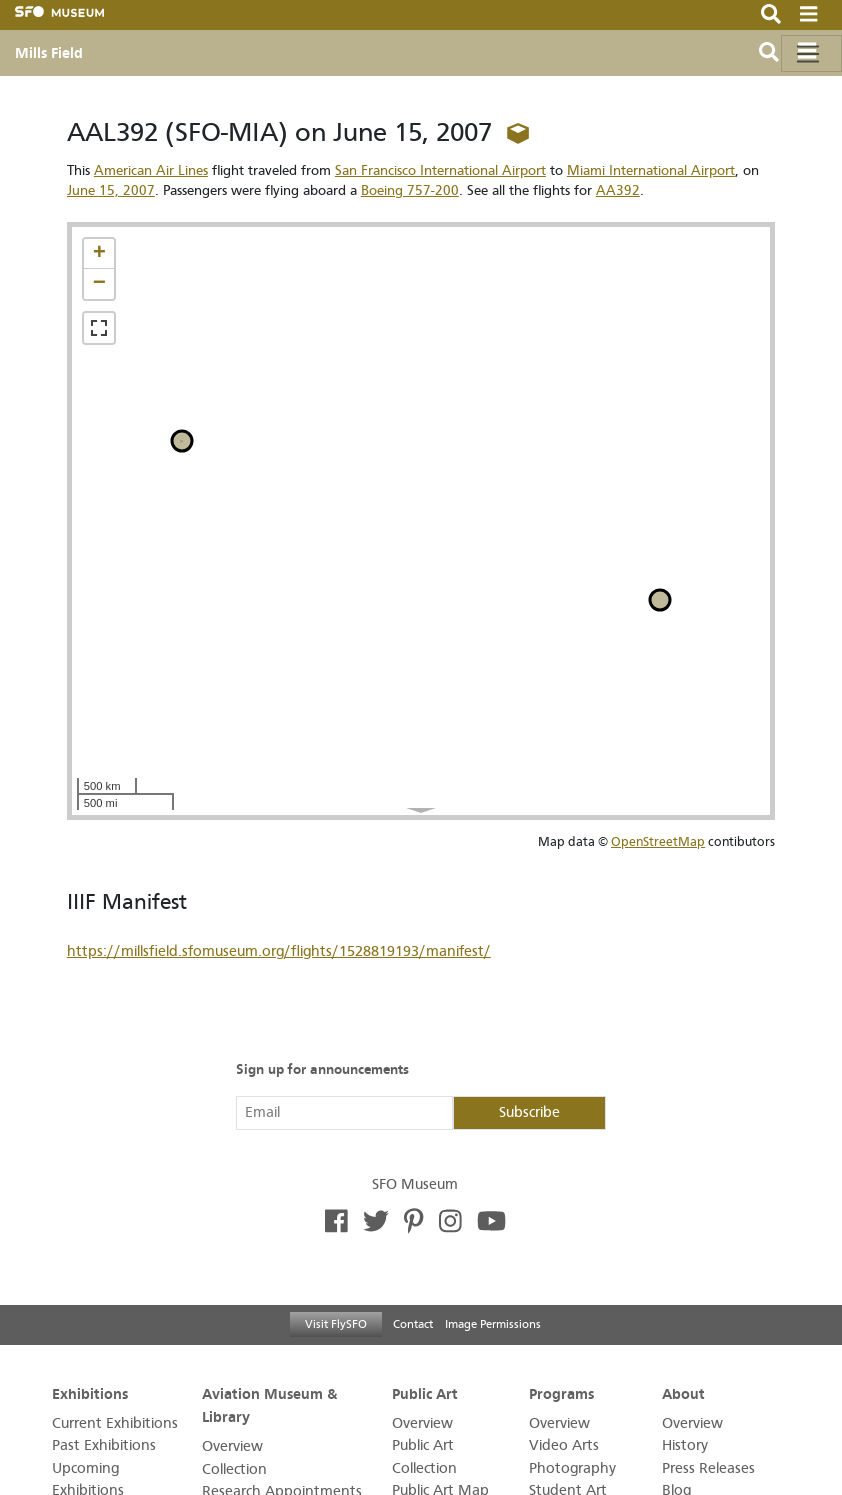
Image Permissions (493, 1324)
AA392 (618, 190)
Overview (232, 1446)
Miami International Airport (651, 170)
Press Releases (708, 1468)
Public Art (425, 1393)
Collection (234, 1469)
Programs (561, 1393)
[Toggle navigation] (811, 53)
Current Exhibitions (115, 1423)
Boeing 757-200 (410, 190)
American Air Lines (151, 170)
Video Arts (564, 1445)
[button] (99, 254)
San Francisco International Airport (440, 170)
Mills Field (49, 53)
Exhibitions (90, 1393)
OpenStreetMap (658, 841)
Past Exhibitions (104, 1445)
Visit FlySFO (336, 1324)
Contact (413, 1324)
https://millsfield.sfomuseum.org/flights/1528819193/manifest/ (279, 951)
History (685, 1445)
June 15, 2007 (111, 190)
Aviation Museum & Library (269, 1404)
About (683, 1393)
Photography (572, 1468)
